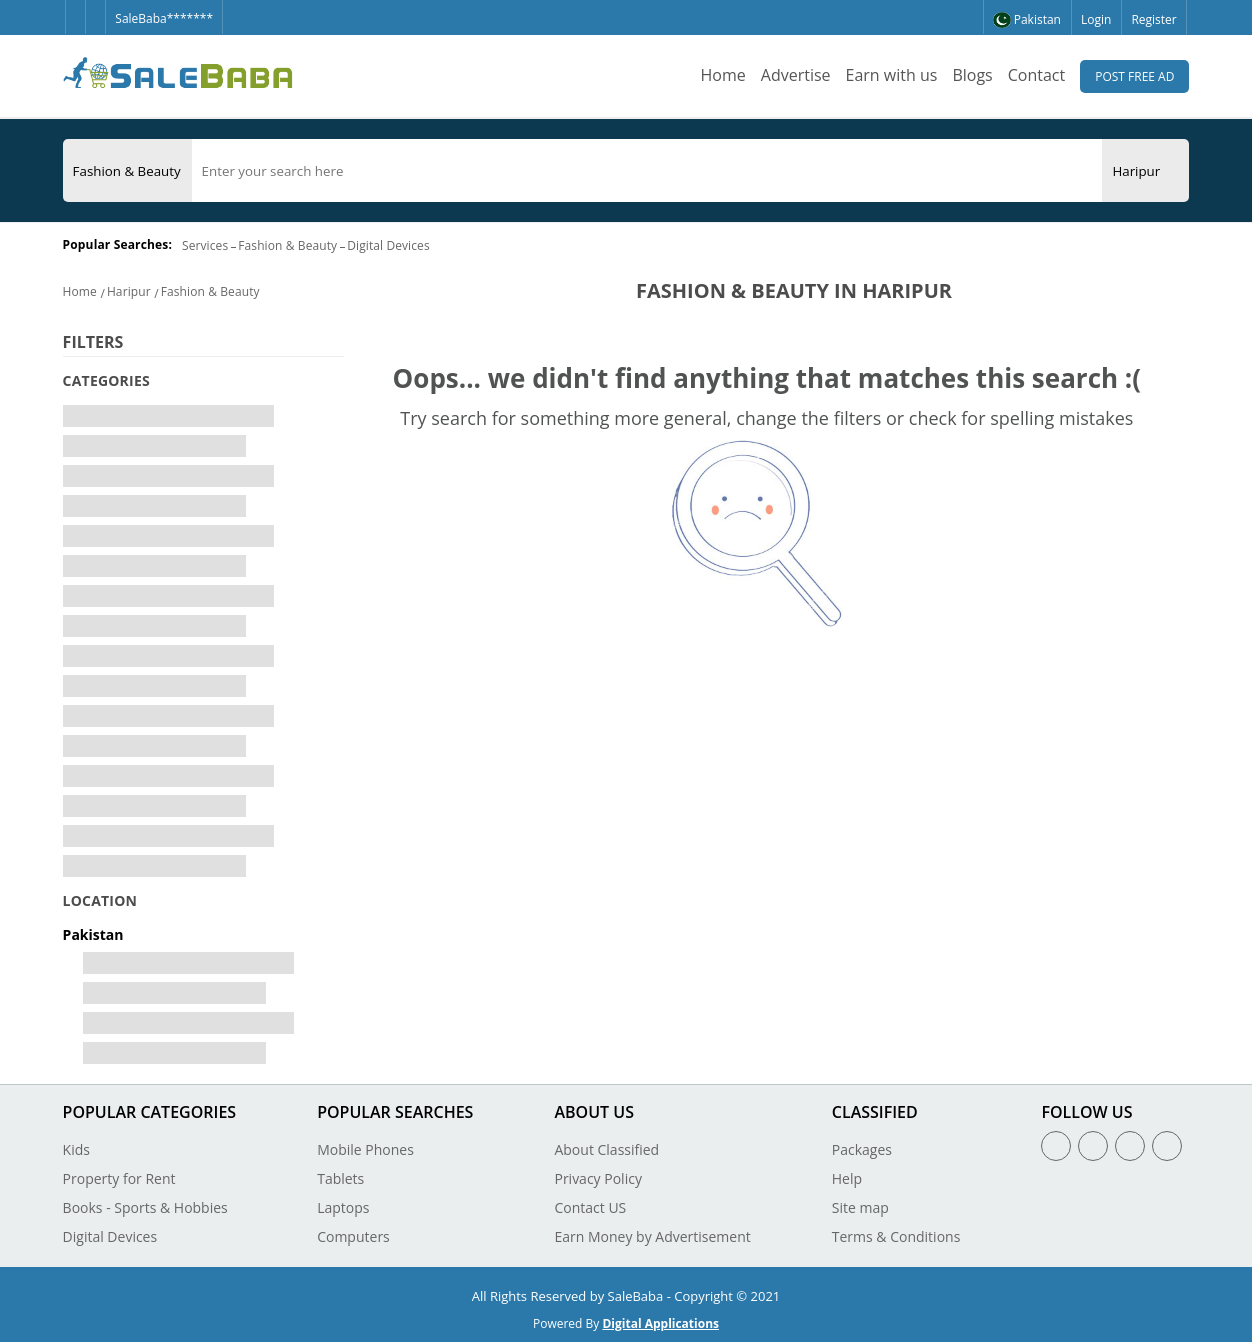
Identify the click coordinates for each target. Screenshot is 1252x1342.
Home (723, 75)
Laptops (343, 1207)
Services (205, 245)
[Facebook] (75, 8)
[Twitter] (95, 8)
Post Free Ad (1134, 76)
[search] (647, 171)
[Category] (127, 171)
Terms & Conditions (896, 1236)
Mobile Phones (365, 1149)
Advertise (796, 75)
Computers (353, 1236)
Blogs (972, 75)
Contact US (590, 1207)
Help (847, 1178)
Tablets (340, 1178)
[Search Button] (1179, 170)
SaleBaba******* (164, 18)
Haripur (129, 291)
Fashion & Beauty (287, 245)
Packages (862, 1149)
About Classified (606, 1149)
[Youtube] (1167, 1146)
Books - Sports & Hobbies (145, 1207)
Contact (1036, 75)
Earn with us (892, 75)
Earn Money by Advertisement (652, 1236)
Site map (860, 1207)
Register (1153, 19)
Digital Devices (388, 245)
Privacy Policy (597, 1178)
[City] (1136, 171)
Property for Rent (119, 1178)
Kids (76, 1149)
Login (1096, 19)
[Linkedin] (1130, 1146)
